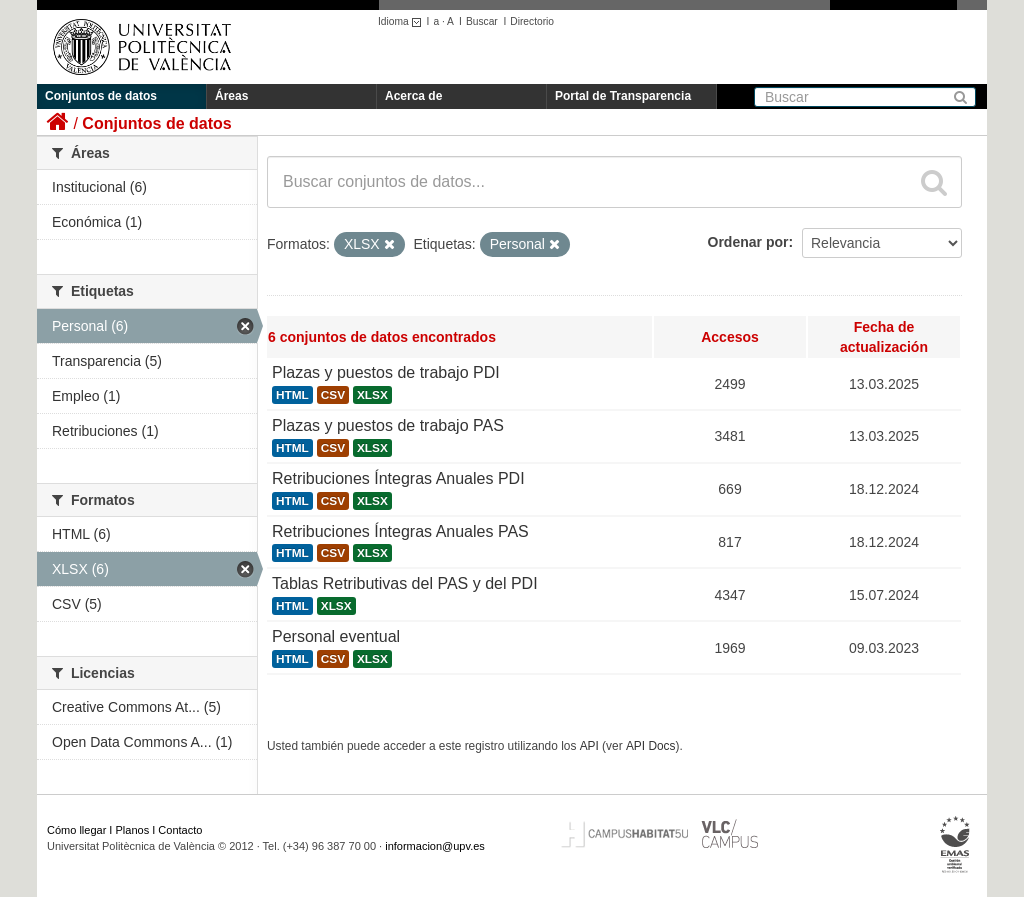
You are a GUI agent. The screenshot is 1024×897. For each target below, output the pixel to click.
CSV (333, 395)
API (589, 746)
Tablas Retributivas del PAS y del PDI (405, 583)
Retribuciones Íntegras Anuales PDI (398, 478)
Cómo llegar (76, 830)
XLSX (372, 395)
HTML (292, 395)
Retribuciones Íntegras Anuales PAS (400, 531)
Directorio (532, 21)
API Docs (651, 746)
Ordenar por (748, 242)
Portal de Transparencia (623, 96)
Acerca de (413, 96)
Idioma (402, 21)
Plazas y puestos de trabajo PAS (388, 425)
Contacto (180, 830)
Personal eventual (336, 636)
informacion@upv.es (435, 846)
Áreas (231, 96)
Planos (133, 830)
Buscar (482, 21)
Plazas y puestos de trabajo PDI (386, 372)
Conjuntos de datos (101, 96)
